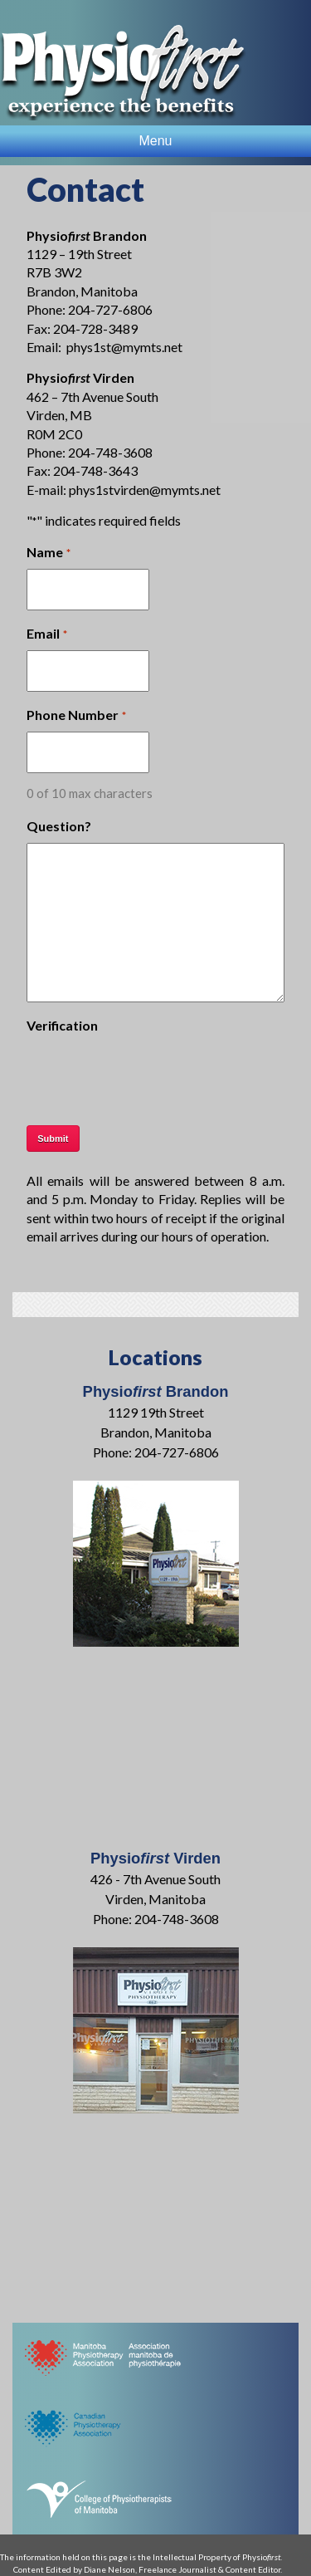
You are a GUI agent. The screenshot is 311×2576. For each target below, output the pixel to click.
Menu (155, 141)
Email (46, 634)
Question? (59, 826)
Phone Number (76, 716)
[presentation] (153, 1074)
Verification (62, 1025)
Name (48, 553)
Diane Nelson (109, 2569)
